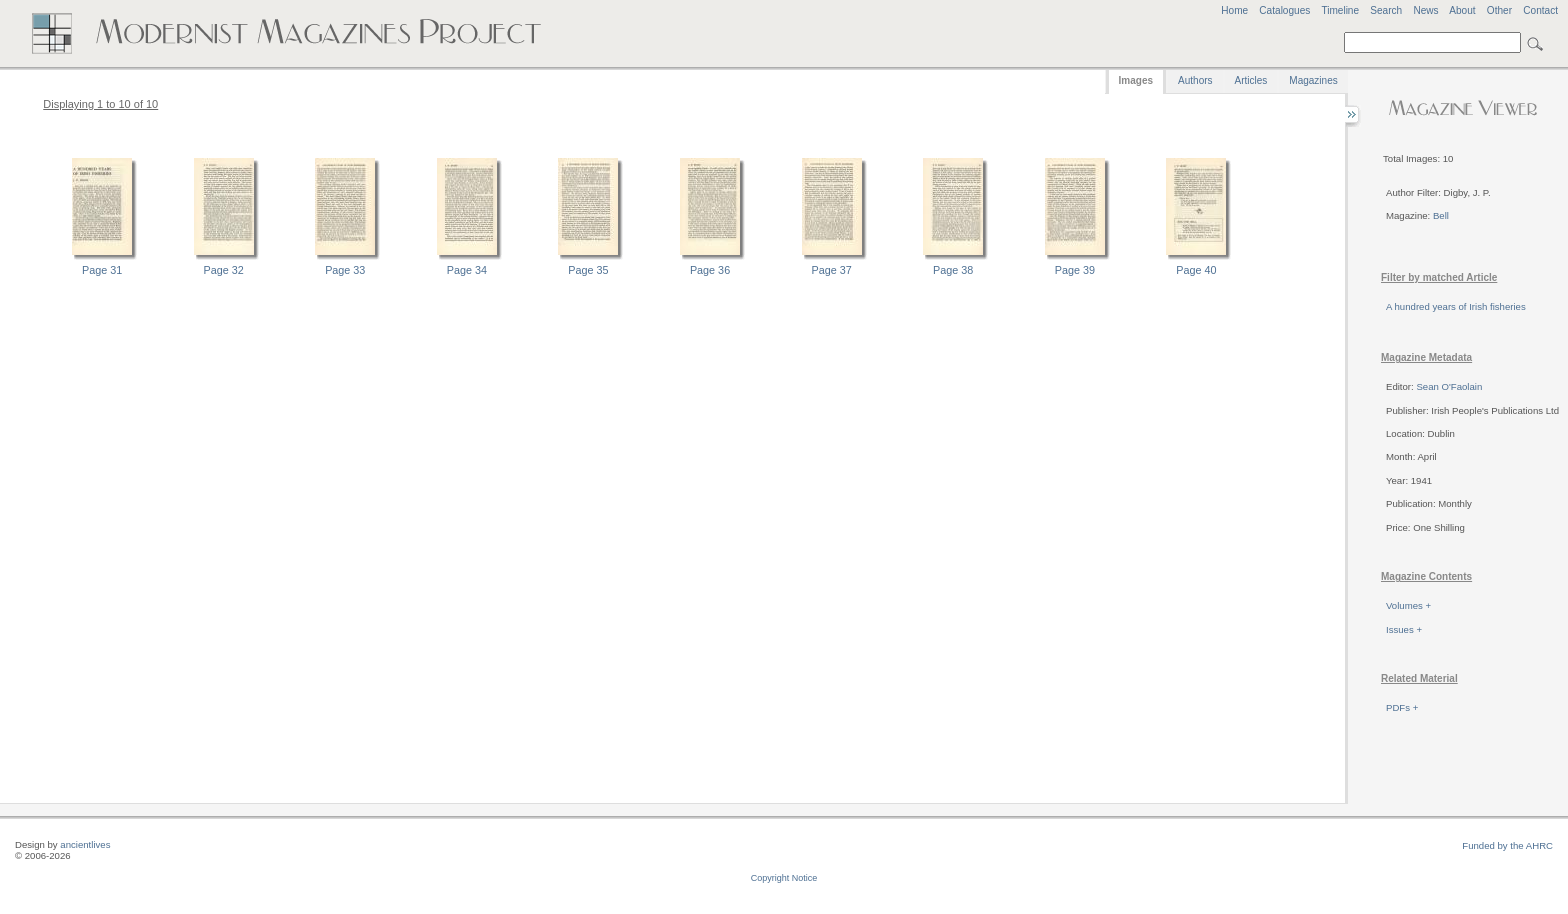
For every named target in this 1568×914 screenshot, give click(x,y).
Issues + (1404, 629)
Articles (1251, 80)
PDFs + (1402, 707)
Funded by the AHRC (1507, 845)
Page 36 (710, 270)
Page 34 (467, 270)
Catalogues (1284, 10)
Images (1136, 80)
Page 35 (588, 270)
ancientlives (85, 844)
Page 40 (1196, 270)
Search (1386, 10)
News (1425, 10)
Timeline (1340, 10)
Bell (1441, 215)
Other (1499, 10)
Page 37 (832, 270)
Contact (1540, 10)
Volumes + (1408, 605)
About (1462, 10)
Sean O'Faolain (1449, 386)
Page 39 (1075, 270)
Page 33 (345, 270)
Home (1234, 10)
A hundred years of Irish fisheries (1456, 306)
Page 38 (953, 270)
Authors (1195, 80)
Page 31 (102, 270)
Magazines (1313, 80)
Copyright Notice (784, 878)
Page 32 (224, 270)
